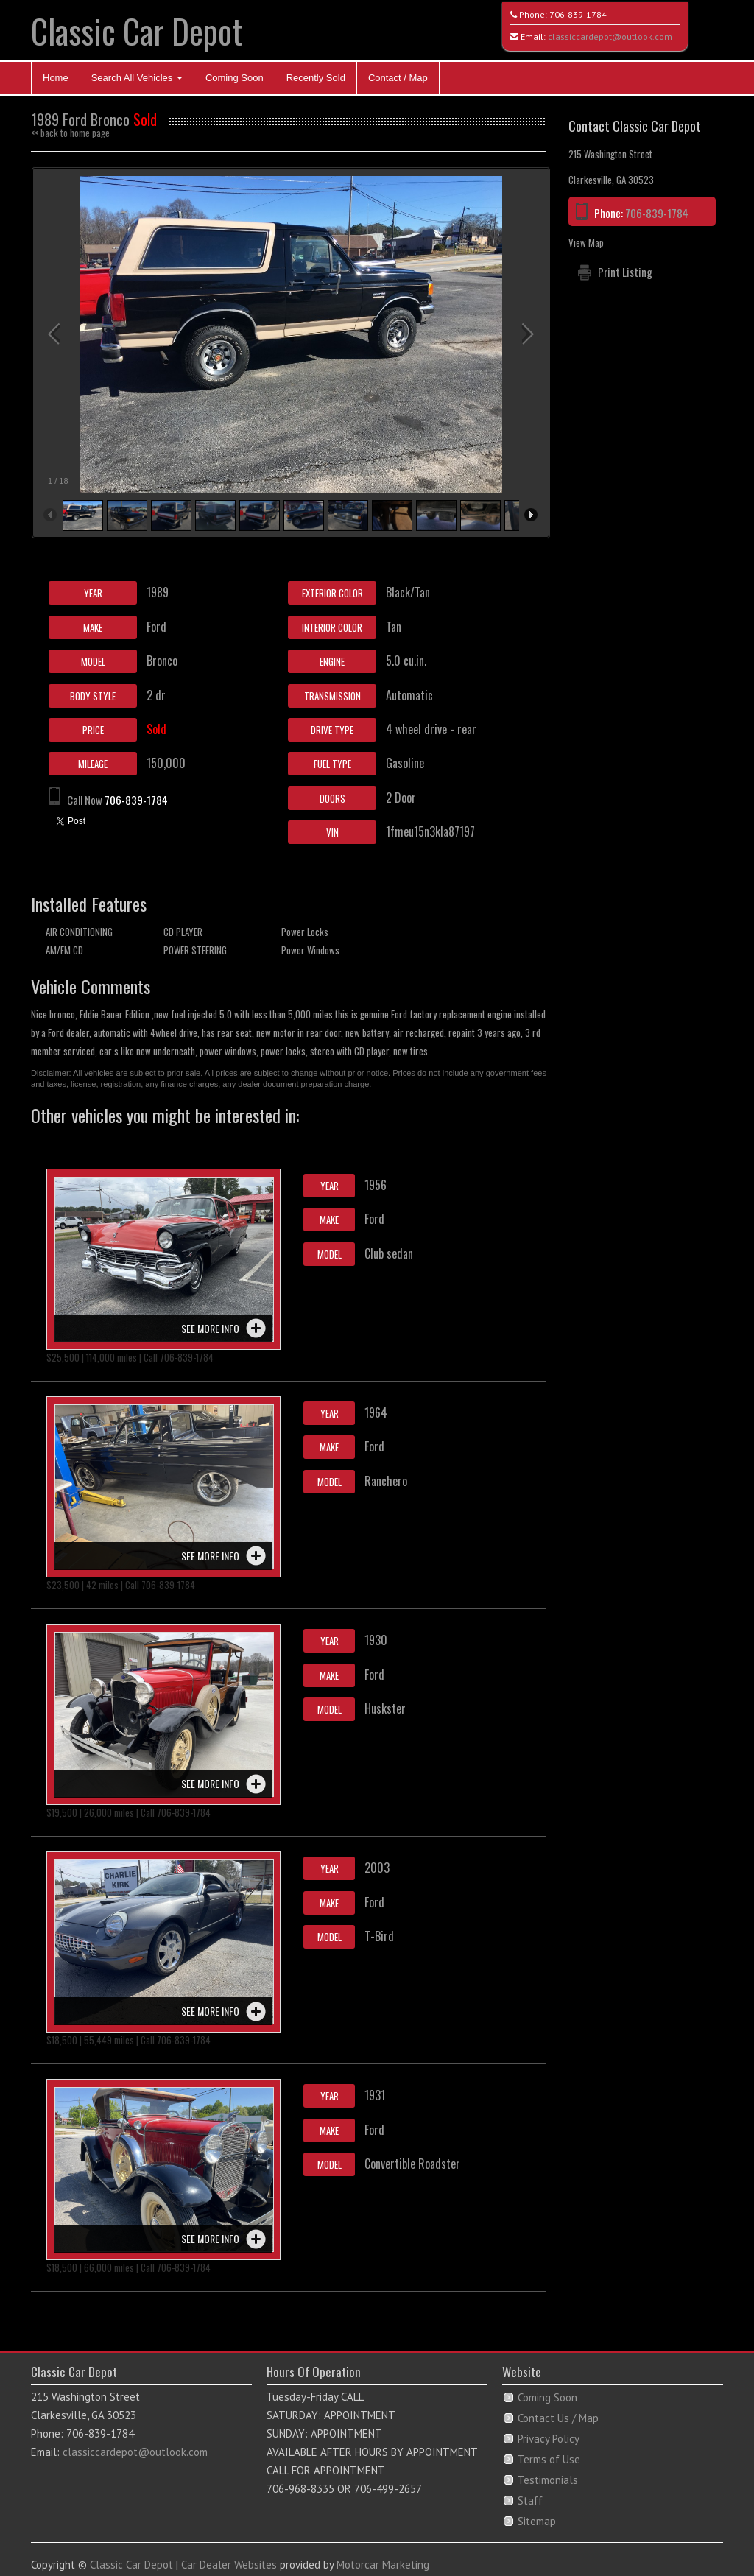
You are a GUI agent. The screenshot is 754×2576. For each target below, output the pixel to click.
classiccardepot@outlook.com (610, 36)
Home (55, 77)
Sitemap (537, 2521)
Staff (530, 2501)
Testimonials (548, 2480)
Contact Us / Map (558, 2418)
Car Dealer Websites (229, 2565)
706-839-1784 (578, 14)
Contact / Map (398, 77)
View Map (586, 242)
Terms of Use (549, 2459)
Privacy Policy (548, 2439)
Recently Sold (315, 77)
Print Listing (625, 272)
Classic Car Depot (136, 30)
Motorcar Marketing (383, 2565)
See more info (210, 1328)
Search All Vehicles (137, 77)
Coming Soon (234, 77)
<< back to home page (70, 132)
